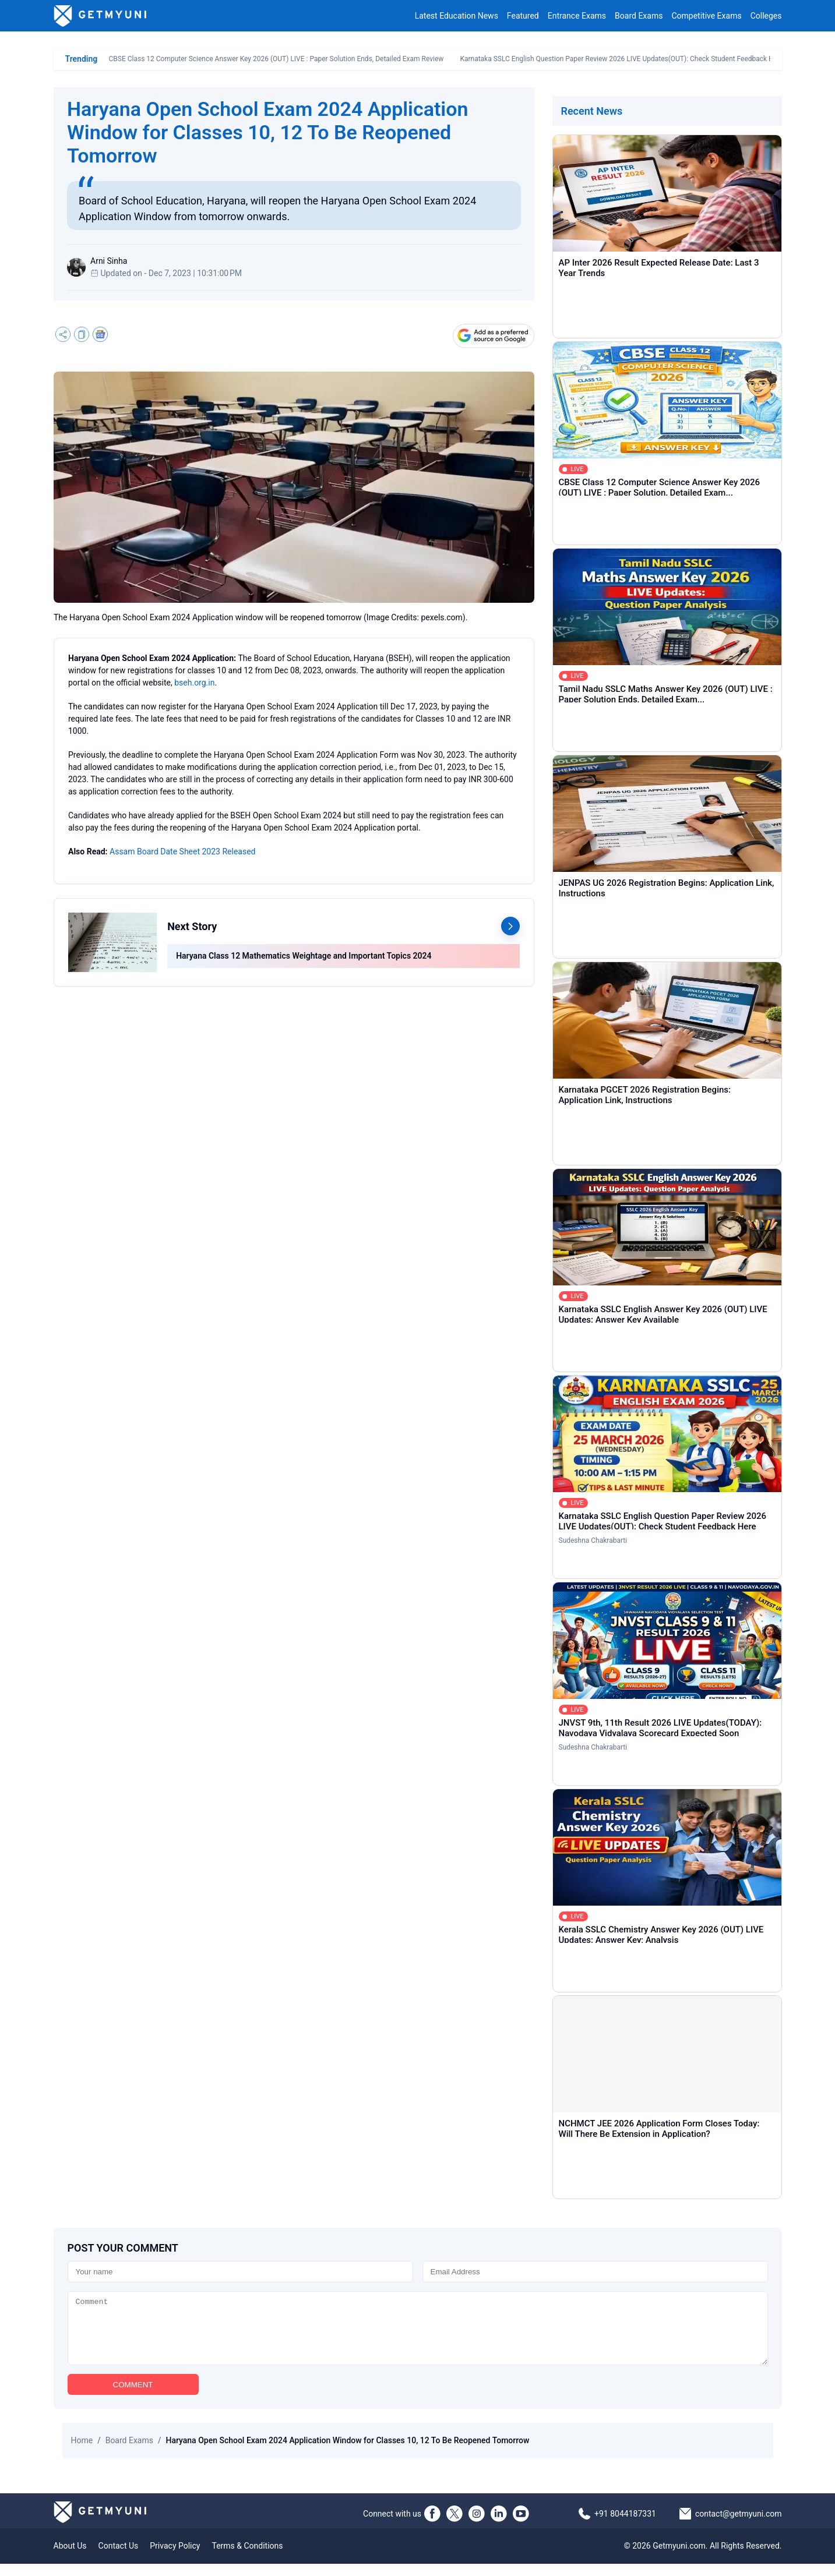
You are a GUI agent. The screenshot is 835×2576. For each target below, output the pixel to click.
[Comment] (418, 2334)
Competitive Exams (706, 15)
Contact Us (118, 2558)
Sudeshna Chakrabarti (593, 1540)
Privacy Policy (175, 2558)
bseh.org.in (194, 682)
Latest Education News (456, 15)
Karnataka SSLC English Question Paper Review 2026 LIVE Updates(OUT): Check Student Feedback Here (621, 59)
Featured (523, 15)
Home (82, 2452)
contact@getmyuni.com (738, 2526)
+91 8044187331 (625, 2526)
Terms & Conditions (247, 2558)
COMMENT (133, 2397)
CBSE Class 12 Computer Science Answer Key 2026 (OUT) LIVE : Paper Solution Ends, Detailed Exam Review (276, 59)
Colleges (766, 15)
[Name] (240, 2271)
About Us (70, 2558)
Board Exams (639, 15)
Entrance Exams (577, 15)
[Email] (595, 2271)
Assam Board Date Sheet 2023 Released (182, 851)
